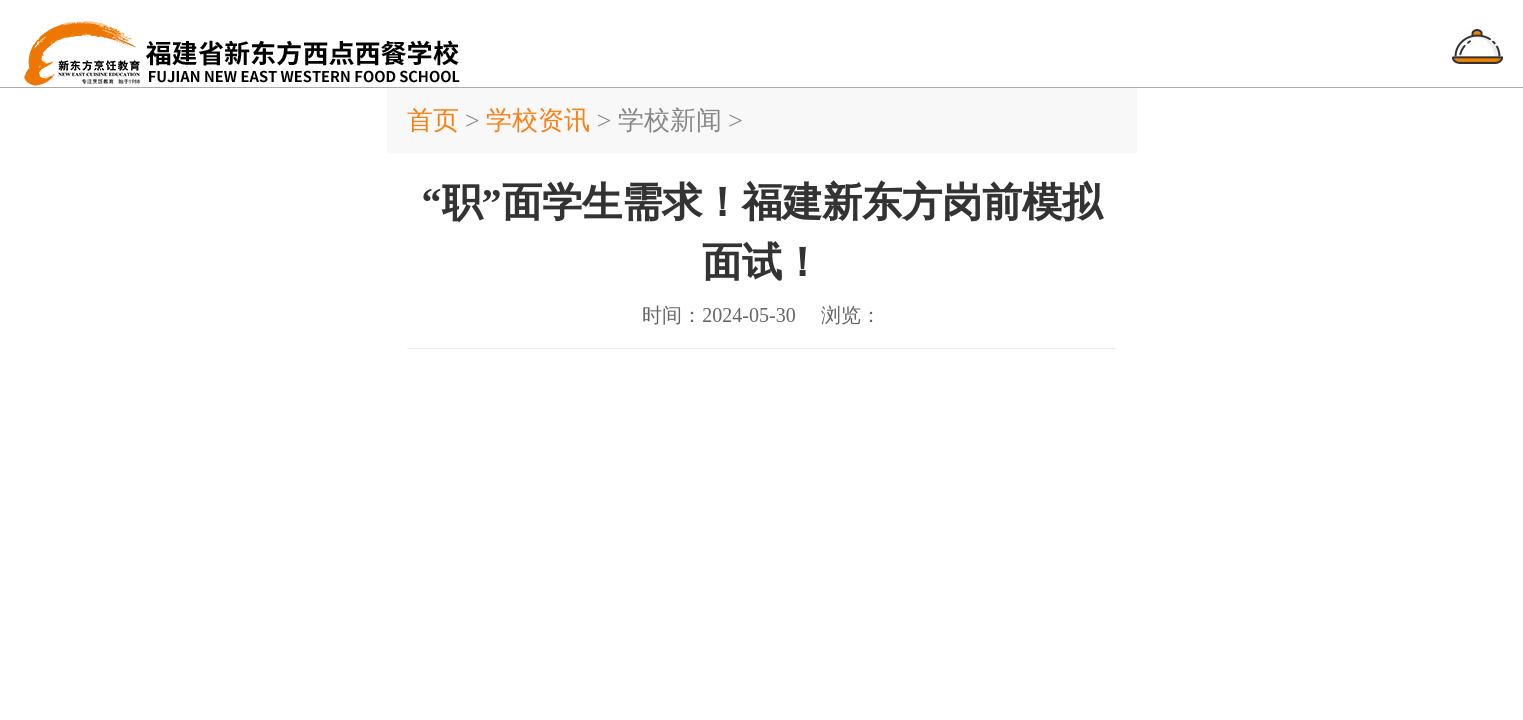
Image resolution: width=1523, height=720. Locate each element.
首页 (436, 120)
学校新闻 (670, 120)
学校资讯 (538, 120)
